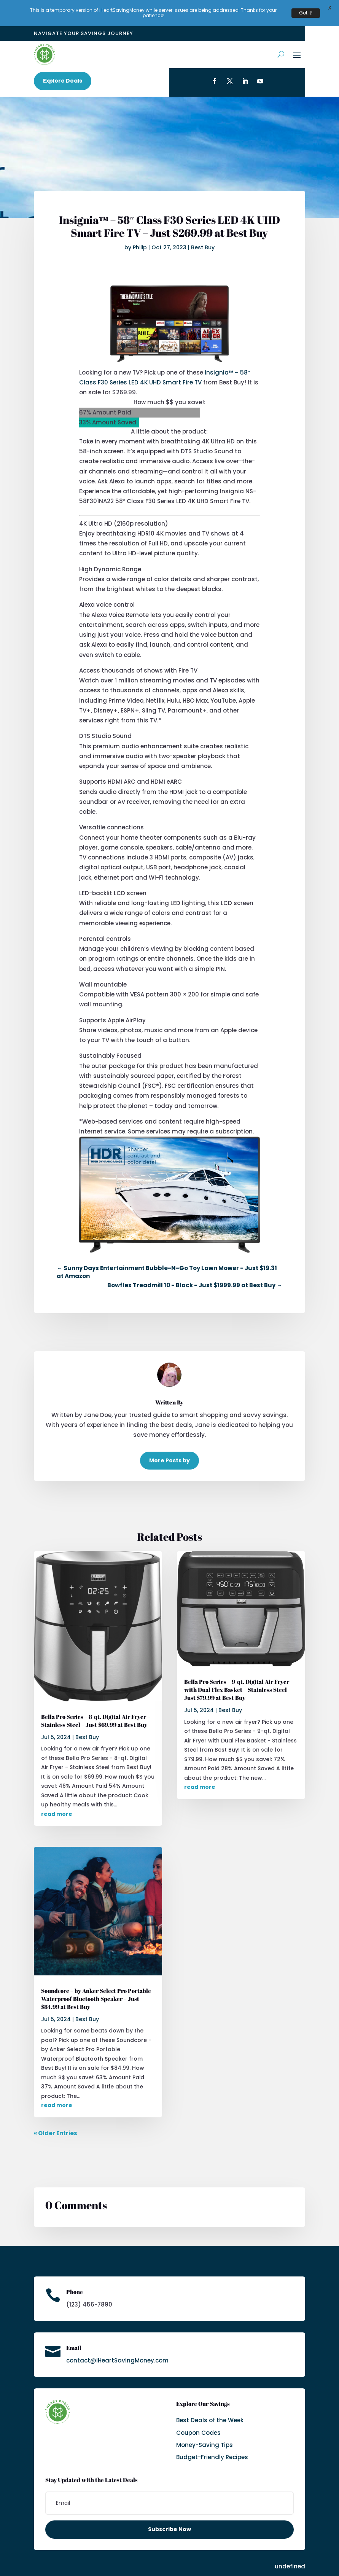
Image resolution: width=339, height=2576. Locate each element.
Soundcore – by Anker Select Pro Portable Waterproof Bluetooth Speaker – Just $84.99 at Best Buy (96, 1985)
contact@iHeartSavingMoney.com (117, 2347)
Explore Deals (62, 67)
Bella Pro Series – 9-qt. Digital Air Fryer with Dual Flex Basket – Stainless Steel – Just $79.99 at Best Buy (237, 1676)
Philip (140, 234)
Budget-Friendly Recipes (212, 2444)
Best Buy (203, 234)
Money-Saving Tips (204, 2432)
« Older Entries (55, 2120)
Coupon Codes (198, 2419)
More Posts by (169, 1447)
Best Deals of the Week (210, 2407)
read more (56, 1800)
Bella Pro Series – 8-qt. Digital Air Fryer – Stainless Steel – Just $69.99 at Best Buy (95, 1707)
